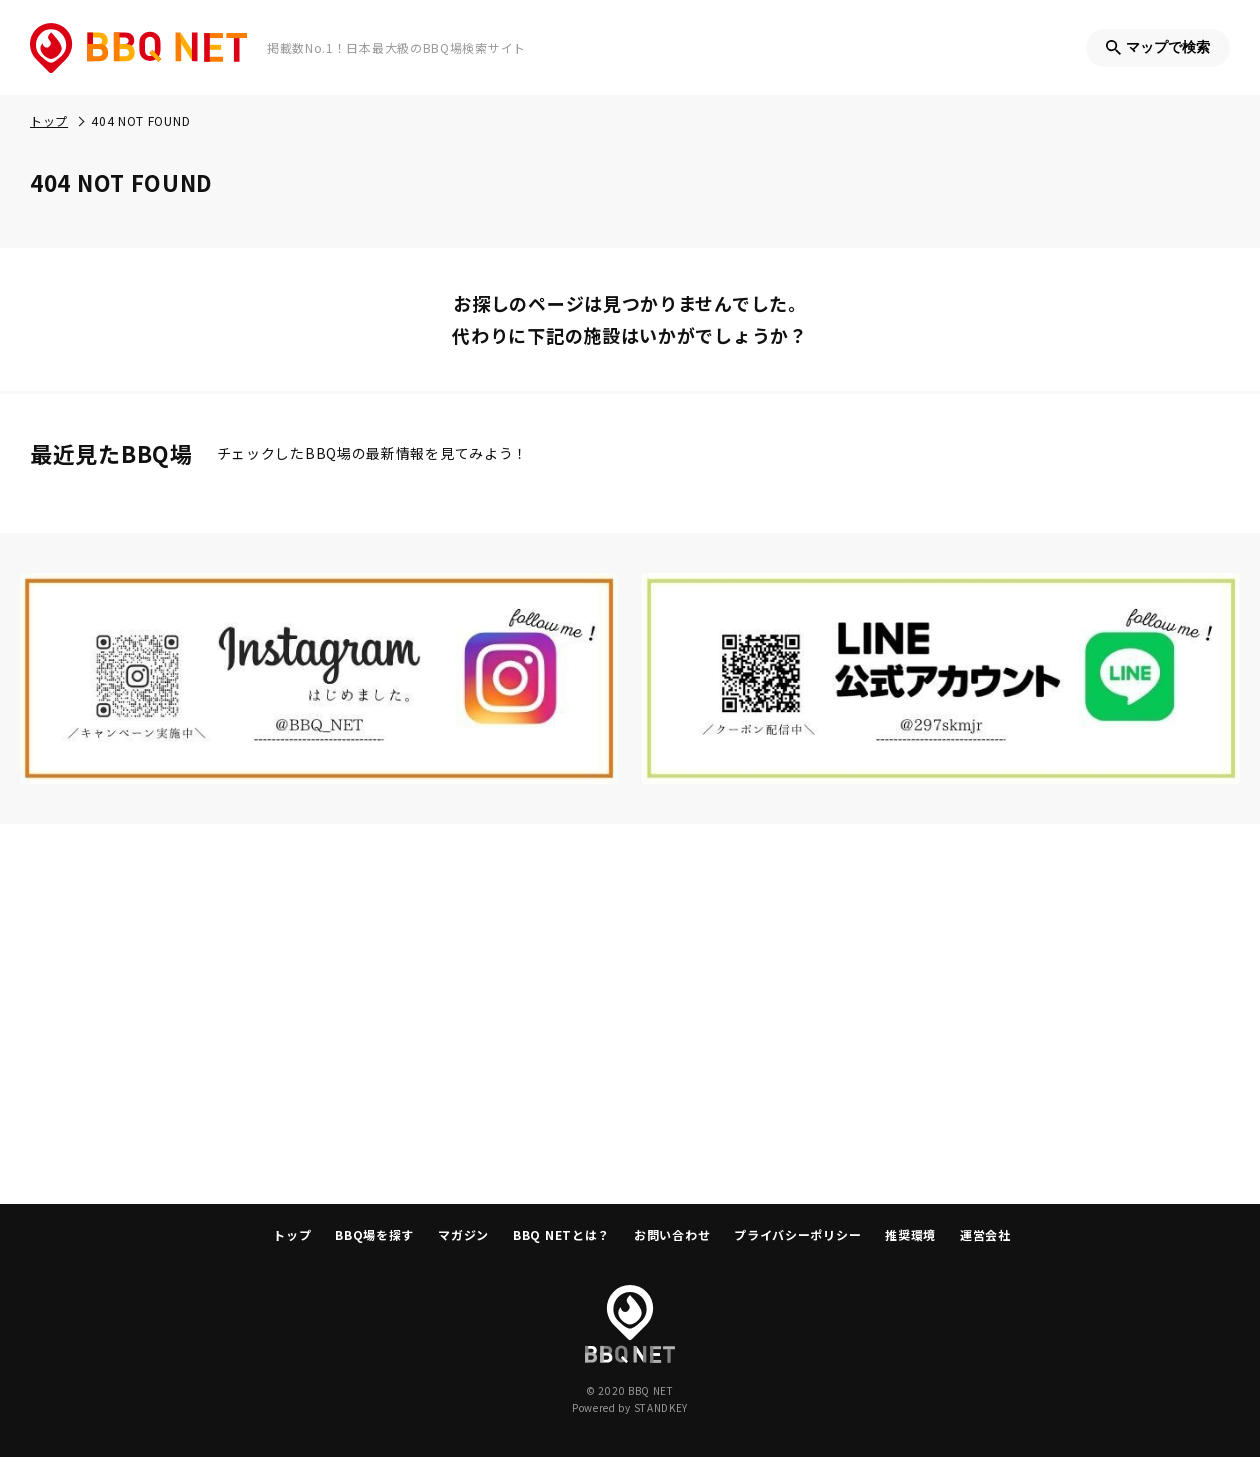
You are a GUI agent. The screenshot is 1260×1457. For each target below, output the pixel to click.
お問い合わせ (672, 1234)
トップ (292, 1234)
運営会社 (985, 1234)
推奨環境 (910, 1234)
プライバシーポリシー (797, 1234)
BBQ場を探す (374, 1234)
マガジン (463, 1234)
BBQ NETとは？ (561, 1234)
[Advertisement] (630, 1014)
